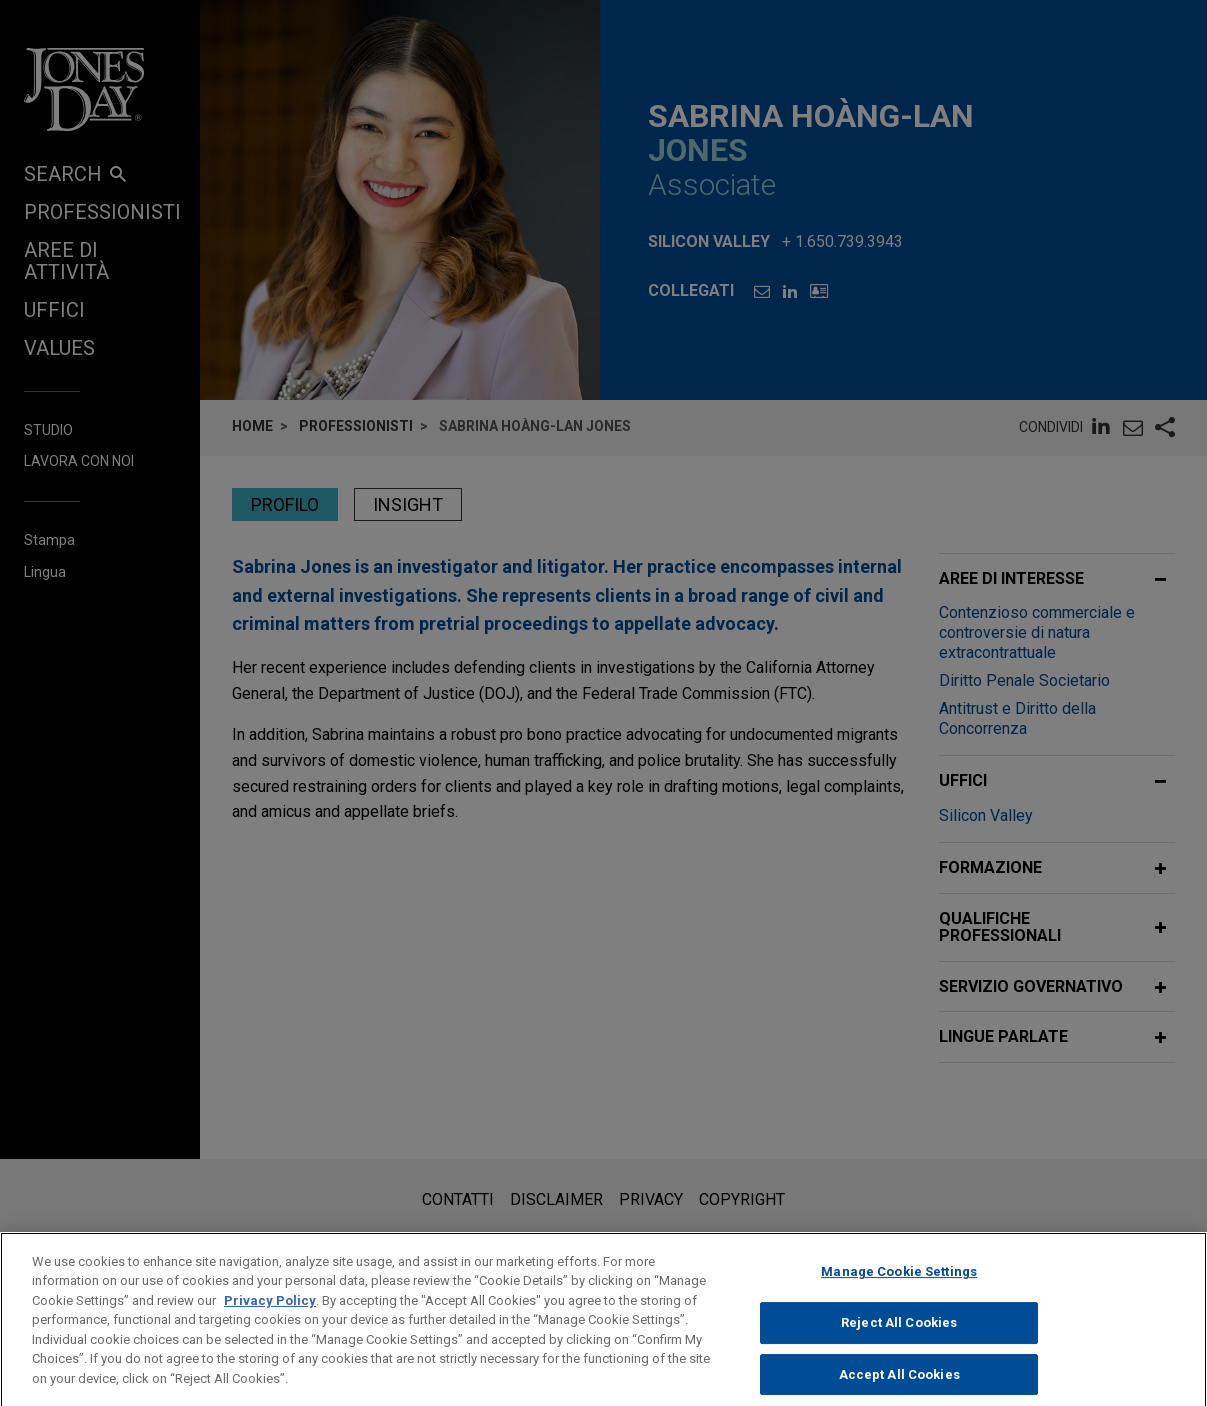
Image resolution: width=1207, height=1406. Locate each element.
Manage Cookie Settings (899, 1288)
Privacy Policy (270, 1316)
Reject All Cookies (899, 1338)
